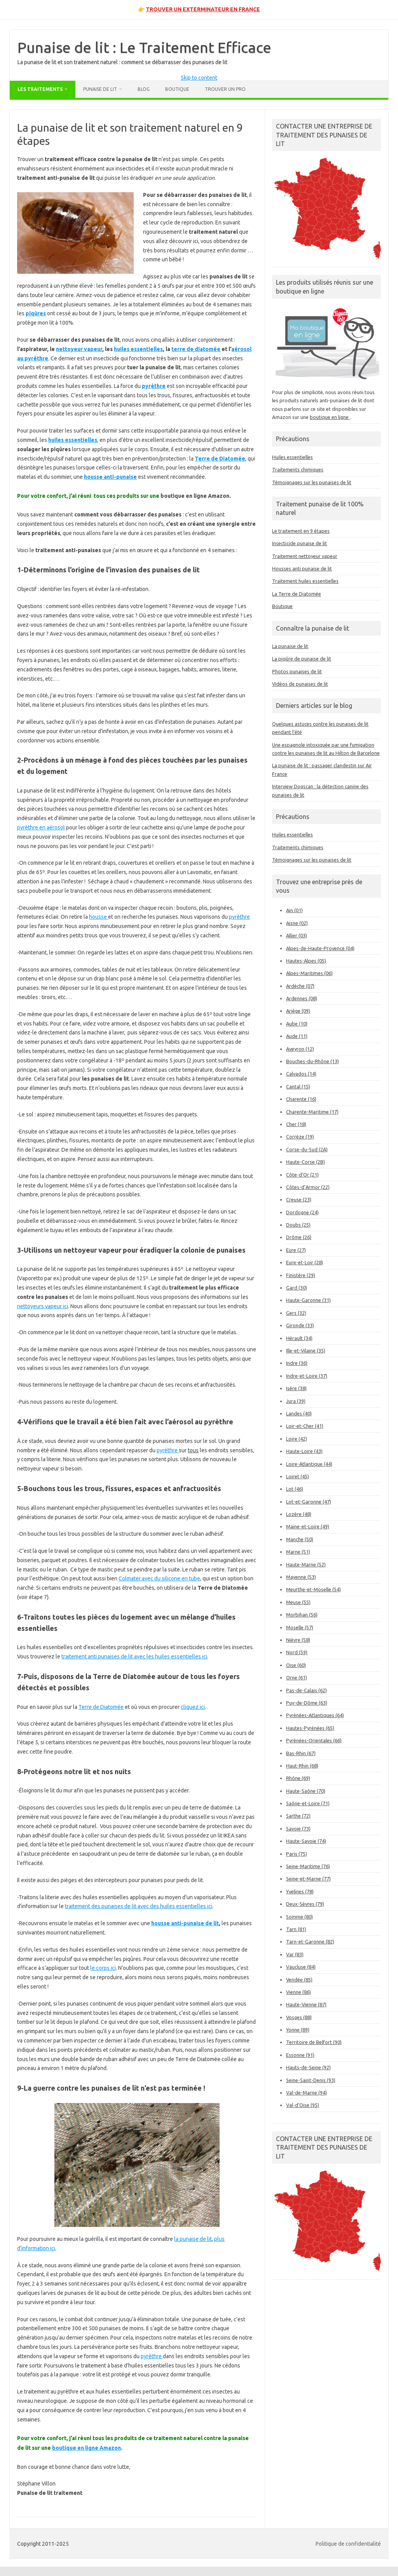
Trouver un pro (225, 89)
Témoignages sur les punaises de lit (311, 482)
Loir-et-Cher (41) (304, 1426)
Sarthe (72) (298, 1815)
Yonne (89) (297, 2029)
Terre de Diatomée (101, 1707)
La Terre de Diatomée (296, 593)
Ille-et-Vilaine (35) (305, 1350)
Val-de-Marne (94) (306, 2092)
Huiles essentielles (292, 457)
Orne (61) (296, 1677)
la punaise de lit (193, 2239)
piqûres (36, 313)
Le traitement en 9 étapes (301, 531)
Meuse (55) (298, 1602)
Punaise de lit (100, 89)
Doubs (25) (298, 1224)
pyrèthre (239, 917)
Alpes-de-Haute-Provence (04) (320, 948)
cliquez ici (193, 1707)
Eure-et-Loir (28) (304, 1262)
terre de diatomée (195, 349)
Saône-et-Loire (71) (308, 1803)
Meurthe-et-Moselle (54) (313, 1589)
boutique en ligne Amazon (86, 2448)
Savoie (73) (298, 1828)
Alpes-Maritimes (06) (309, 973)
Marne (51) (298, 1551)
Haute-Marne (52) (306, 1564)
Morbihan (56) (302, 1614)
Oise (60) (296, 1665)
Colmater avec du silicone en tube (159, 1578)
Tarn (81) (296, 1929)
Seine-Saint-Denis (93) (310, 2080)
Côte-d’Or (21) (302, 1174)
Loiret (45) (297, 1476)
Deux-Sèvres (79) (305, 1904)
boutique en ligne (330, 417)
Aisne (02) (297, 923)
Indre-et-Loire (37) (306, 1375)
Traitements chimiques (297, 469)
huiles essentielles (138, 349)
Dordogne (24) (302, 1212)
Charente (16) (301, 1099)
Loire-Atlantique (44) (309, 1464)
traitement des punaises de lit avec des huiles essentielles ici (138, 1906)
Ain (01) (294, 910)
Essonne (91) (300, 2055)
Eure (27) (296, 1250)
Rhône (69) (298, 1778)
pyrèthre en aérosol (41, 827)
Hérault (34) (299, 1338)
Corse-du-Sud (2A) (307, 1149)
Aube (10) (296, 1023)
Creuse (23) (298, 1199)
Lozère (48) (298, 1514)
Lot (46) (294, 1488)
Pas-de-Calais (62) (306, 1690)
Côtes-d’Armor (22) (308, 1187)
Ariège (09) (298, 1010)
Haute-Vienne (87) (306, 2004)
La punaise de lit (290, 646)
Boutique (177, 89)
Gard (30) (296, 1287)
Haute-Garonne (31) (308, 1300)
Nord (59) (296, 1652)
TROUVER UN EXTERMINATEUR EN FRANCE (203, 9)
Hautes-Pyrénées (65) (310, 1728)
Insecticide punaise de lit (299, 543)
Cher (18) (296, 1124)
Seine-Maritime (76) (308, 1866)
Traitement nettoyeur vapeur (304, 556)
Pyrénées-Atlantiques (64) (315, 1715)
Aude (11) (296, 1036)
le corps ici (103, 1968)
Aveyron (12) (300, 1049)
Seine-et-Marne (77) (308, 1878)
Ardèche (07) (300, 986)
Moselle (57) (299, 1627)
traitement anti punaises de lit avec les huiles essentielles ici (134, 1656)
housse (98, 917)
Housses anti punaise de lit (302, 568)
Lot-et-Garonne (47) (308, 1501)
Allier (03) (296, 935)
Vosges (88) (299, 2017)
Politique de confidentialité (348, 2544)
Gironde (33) (300, 1325)
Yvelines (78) (300, 1891)
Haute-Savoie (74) (306, 1841)
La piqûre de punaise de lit (301, 658)
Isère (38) (296, 1388)
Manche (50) (299, 1539)
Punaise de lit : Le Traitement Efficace (144, 47)
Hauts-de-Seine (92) (308, 2067)
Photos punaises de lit (297, 671)
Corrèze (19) (300, 1136)
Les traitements (40, 89)
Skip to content (199, 78)
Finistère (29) (300, 1275)
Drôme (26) (298, 1237)
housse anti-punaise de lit (185, 1923)
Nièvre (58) (298, 1640)
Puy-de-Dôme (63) (306, 1702)
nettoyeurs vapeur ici (42, 1306)
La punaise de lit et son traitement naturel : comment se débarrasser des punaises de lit (122, 62)
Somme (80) (299, 1916)
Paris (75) (296, 1853)
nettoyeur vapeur (79, 349)
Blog (144, 89)
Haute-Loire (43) (304, 1451)
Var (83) (295, 1954)
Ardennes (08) (301, 998)
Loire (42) (296, 1438)
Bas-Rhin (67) (301, 1753)
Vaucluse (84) (301, 1966)
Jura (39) (295, 1401)
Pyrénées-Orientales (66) (314, 1740)
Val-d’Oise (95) (302, 2105)
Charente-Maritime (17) (312, 1111)
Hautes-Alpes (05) (306, 960)
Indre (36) (296, 1363)
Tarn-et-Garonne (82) (310, 1941)
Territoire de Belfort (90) (314, 2042)
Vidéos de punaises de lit (300, 684)
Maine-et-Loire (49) (307, 1526)
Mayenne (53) (301, 1577)
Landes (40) (299, 1413)
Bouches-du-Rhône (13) (312, 1061)
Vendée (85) (299, 1979)
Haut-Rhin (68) (302, 1765)
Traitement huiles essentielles (305, 581)
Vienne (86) (298, 1992)
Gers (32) (296, 1313)
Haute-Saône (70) (305, 1791)
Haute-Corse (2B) (305, 1162)
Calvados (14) (301, 1073)
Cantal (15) (298, 1086)
